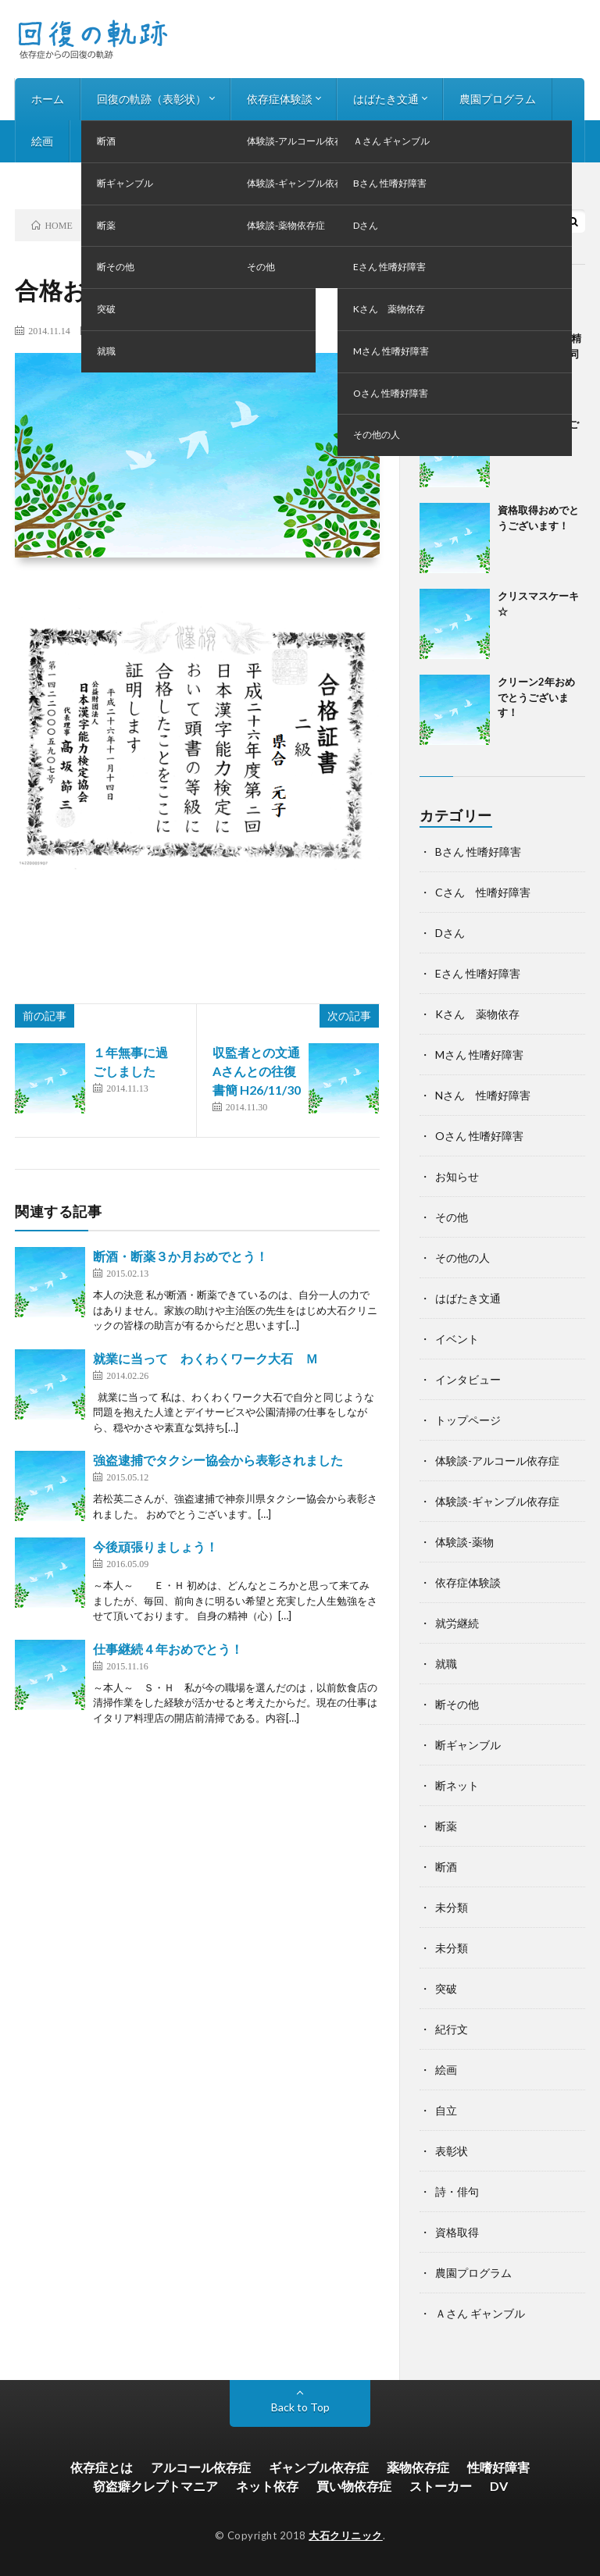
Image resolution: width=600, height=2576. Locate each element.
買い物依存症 (353, 2485)
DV (499, 2485)
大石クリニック (346, 2535)
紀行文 (451, 2029)
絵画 (42, 141)
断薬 (446, 1826)
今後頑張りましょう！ (155, 1546)
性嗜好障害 (498, 2467)
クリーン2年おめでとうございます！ (536, 696)
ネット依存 (267, 2485)
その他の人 (462, 1257)
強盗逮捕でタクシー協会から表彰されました (218, 1459)
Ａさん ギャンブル (480, 2313)
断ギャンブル (468, 1744)
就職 (446, 1663)
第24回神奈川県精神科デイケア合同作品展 (539, 353)
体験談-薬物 (464, 1541)
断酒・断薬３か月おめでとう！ (180, 1256)
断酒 (446, 1866)
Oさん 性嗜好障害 (479, 1135)
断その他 (112, 330)
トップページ (468, 1420)
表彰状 (150, 330)
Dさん (450, 932)
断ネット (457, 1785)
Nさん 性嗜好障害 (482, 1095)
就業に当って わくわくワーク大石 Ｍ (205, 1358)
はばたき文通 (386, 98)
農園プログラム (497, 98)
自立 (446, 2110)
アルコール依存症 (201, 2467)
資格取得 (457, 2232)
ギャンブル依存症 (319, 2467)
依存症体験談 (279, 98)
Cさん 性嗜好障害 (482, 892)
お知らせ (283, 141)
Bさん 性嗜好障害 (478, 851)
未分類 (451, 1907)
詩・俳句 (108, 141)
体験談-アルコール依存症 (497, 1460)
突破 (446, 1988)
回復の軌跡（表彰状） (151, 98)
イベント (457, 1338)
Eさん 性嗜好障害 (477, 973)
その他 (451, 1217)
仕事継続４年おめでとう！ (168, 1648)
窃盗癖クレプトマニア (155, 2485)
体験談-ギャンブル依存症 (497, 1501)
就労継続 (457, 1623)
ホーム (47, 98)
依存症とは (101, 2467)
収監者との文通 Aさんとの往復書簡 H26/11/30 (262, 1071)
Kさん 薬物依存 (477, 1014)
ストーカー (440, 2485)
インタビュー (195, 141)
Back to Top (300, 2407)
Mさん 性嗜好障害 (479, 1054)
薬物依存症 (418, 2467)
